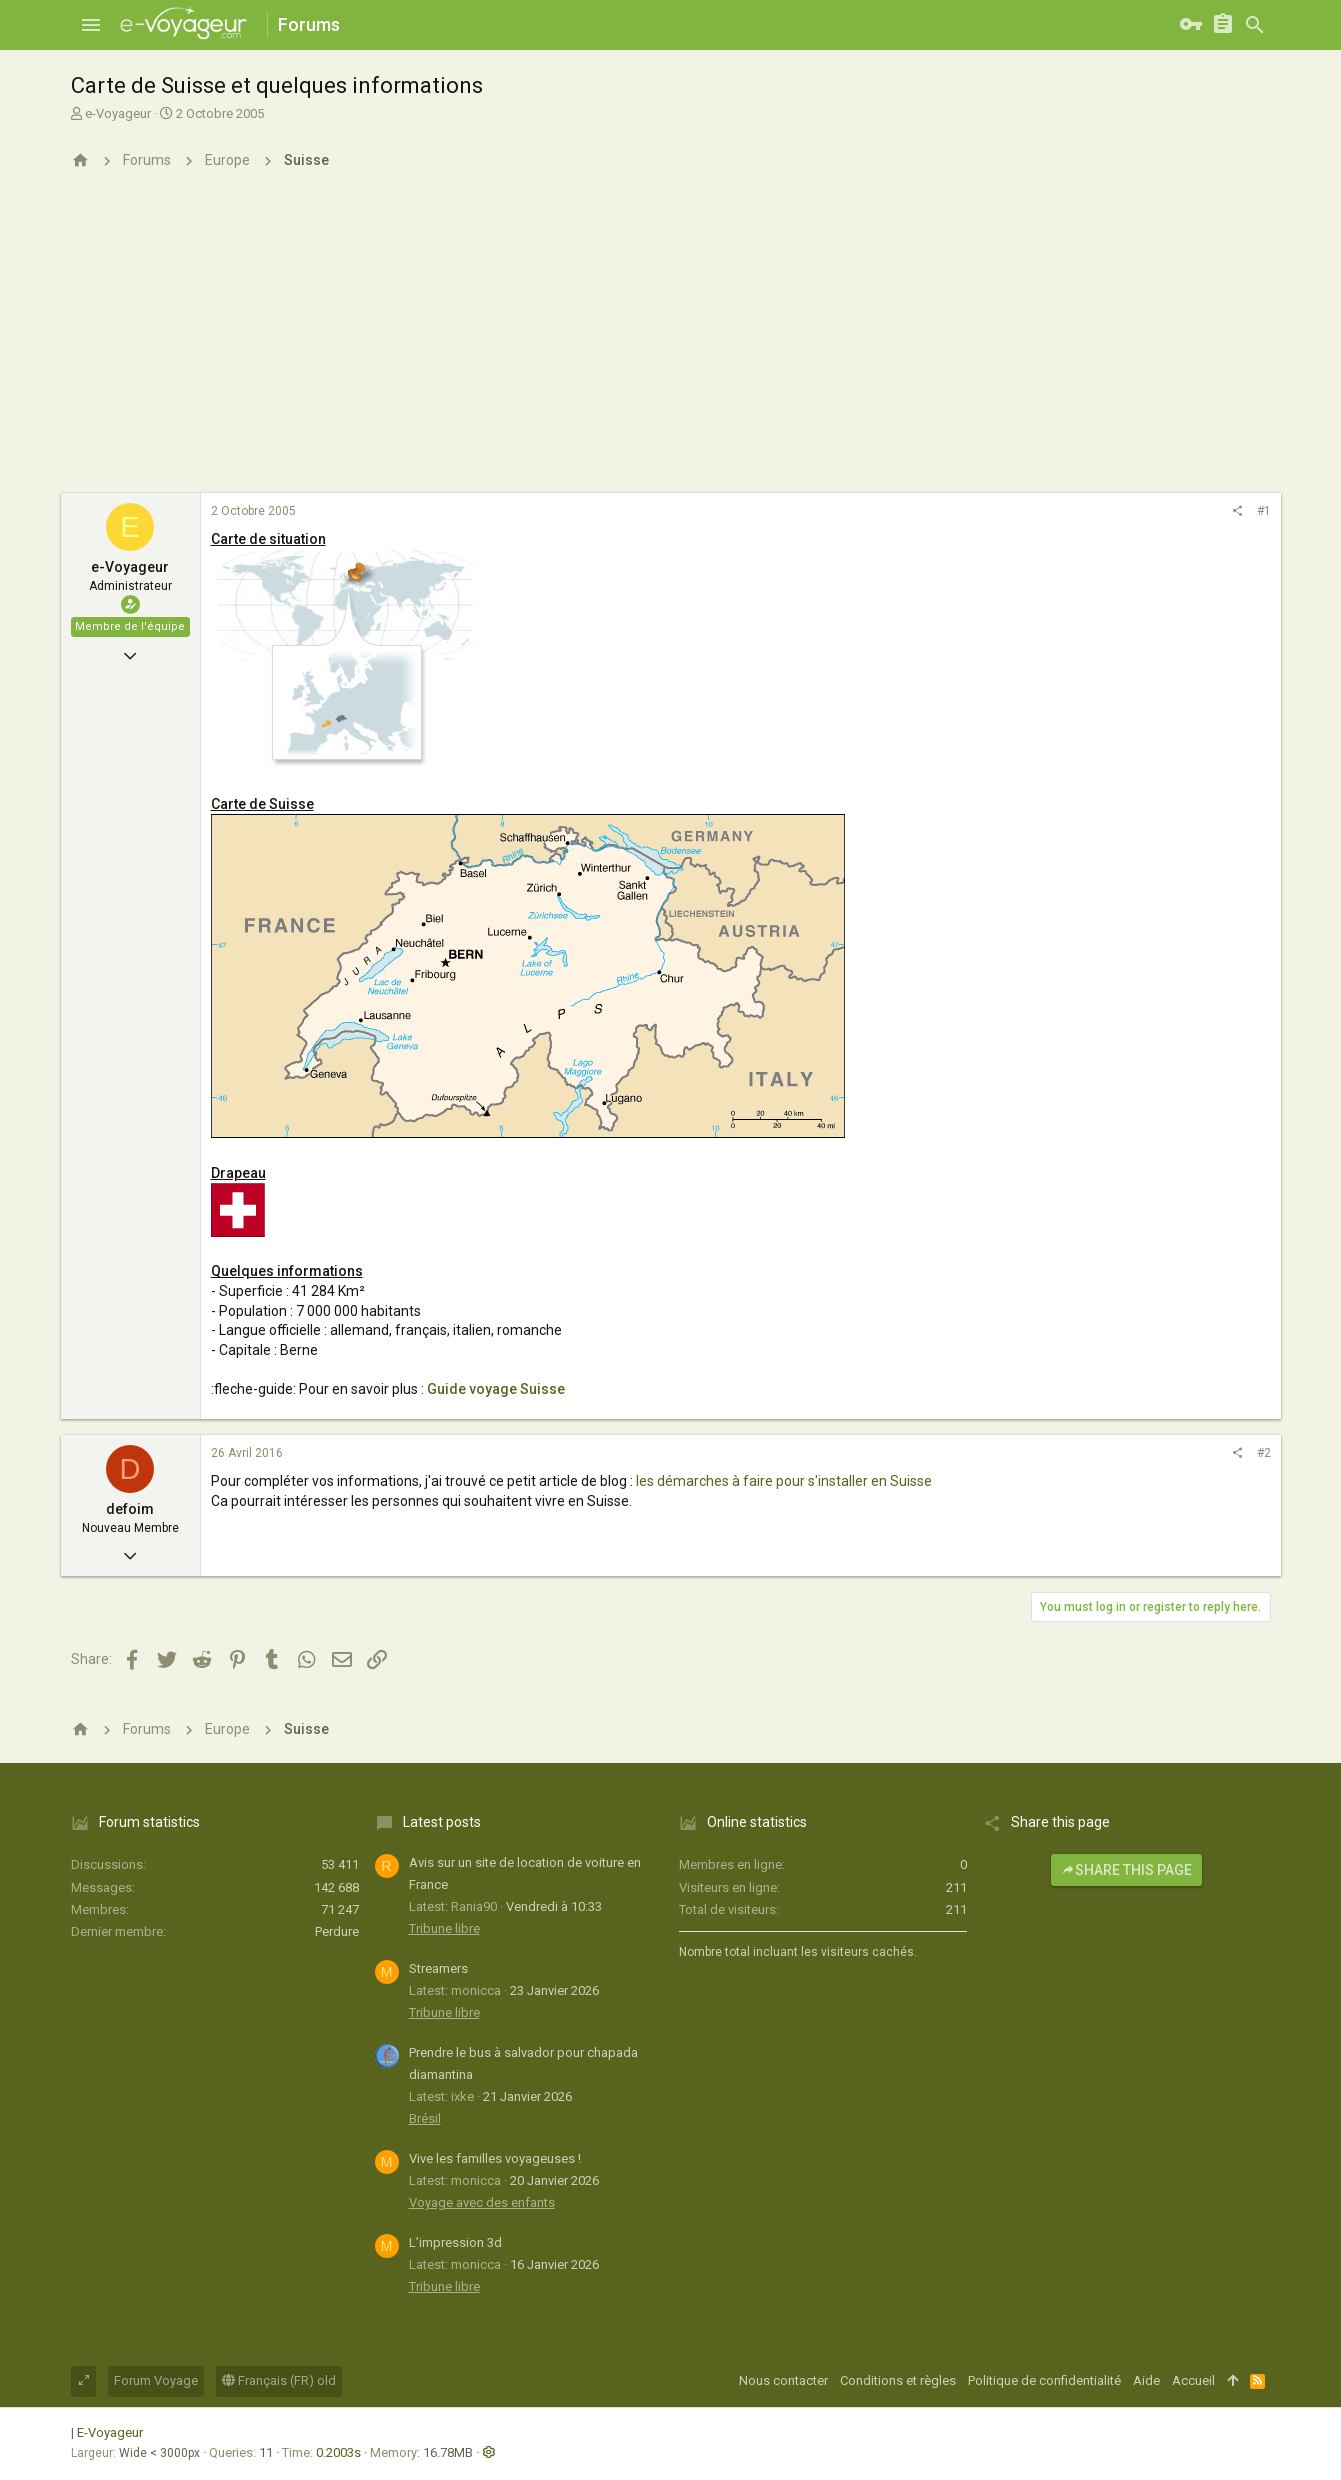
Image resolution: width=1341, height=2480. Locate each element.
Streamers (438, 1968)
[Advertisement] (671, 343)
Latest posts (442, 1822)
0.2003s (338, 2452)
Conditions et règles (898, 2380)
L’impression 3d (455, 2242)
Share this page (1126, 1870)
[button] (91, 25)
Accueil (1193, 2380)
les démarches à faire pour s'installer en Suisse (784, 1481)
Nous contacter (783, 2380)
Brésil (425, 2118)
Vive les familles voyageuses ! (495, 2158)
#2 (1264, 1453)
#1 (1264, 511)
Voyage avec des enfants (482, 2202)
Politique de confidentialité (1044, 2380)
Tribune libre (444, 1928)
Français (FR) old (279, 2380)
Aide (1146, 2380)
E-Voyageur (110, 2432)
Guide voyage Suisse (496, 1389)
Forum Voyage (156, 2380)
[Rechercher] (1255, 25)
